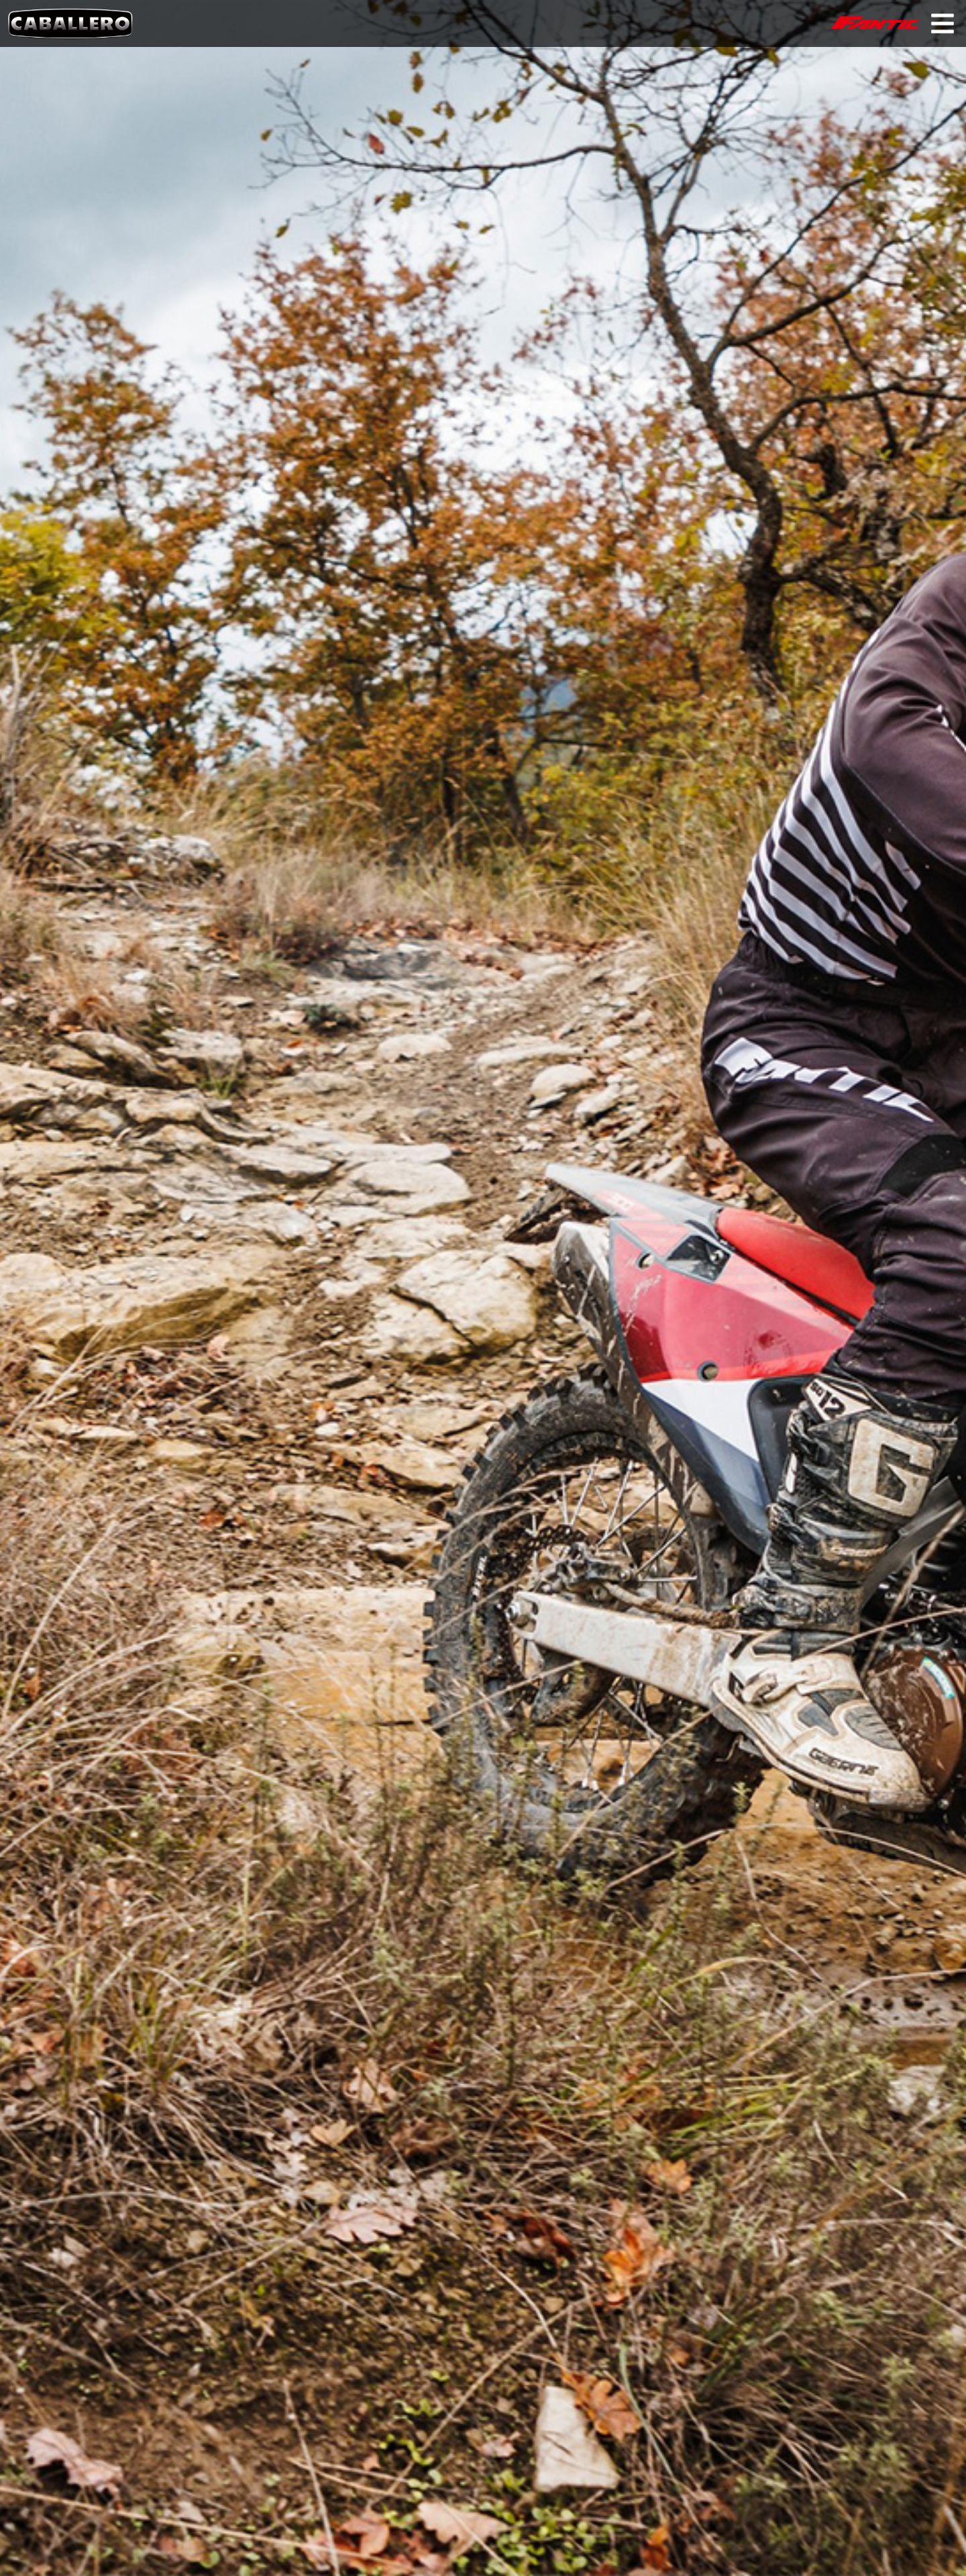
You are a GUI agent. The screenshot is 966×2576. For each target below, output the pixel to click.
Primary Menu (942, 23)
